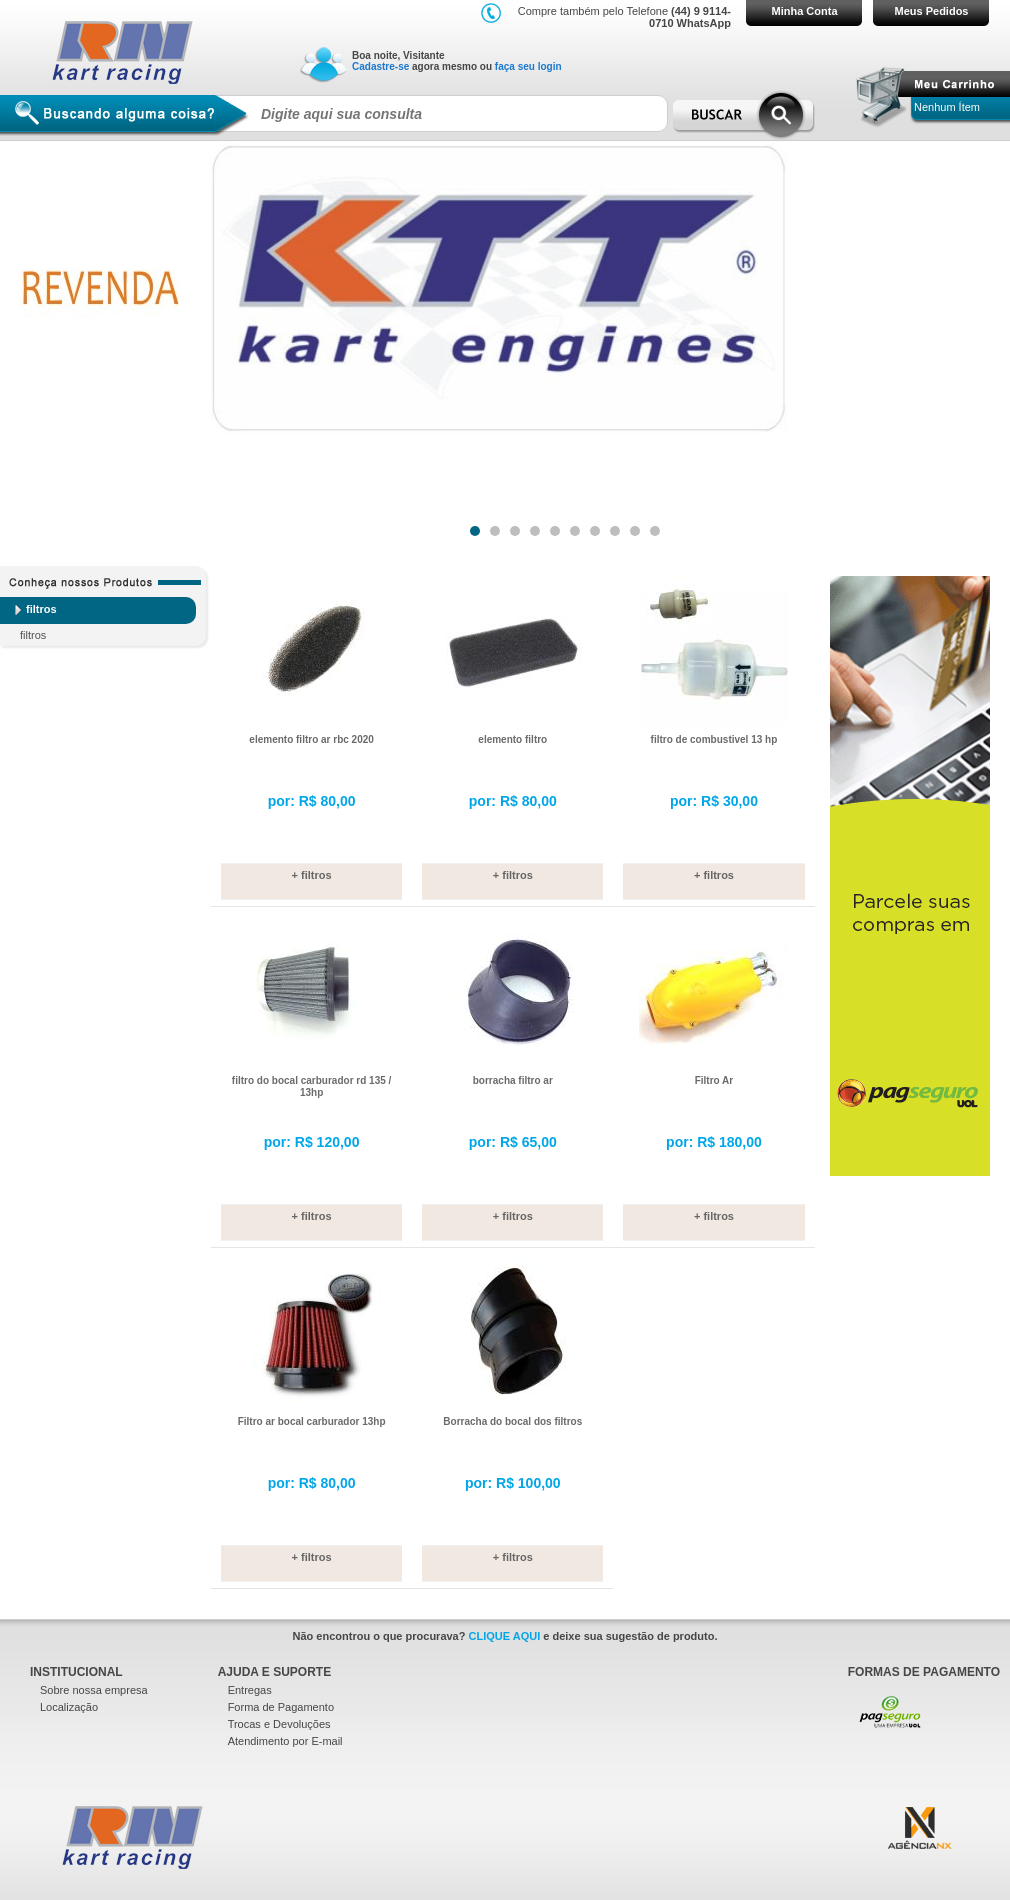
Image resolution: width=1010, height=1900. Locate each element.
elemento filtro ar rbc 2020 (311, 739)
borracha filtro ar (513, 1080)
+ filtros (312, 875)
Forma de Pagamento (281, 1707)
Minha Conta (805, 11)
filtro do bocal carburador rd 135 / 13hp (311, 1086)
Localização (69, 1707)
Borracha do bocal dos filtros (512, 1421)
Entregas (250, 1690)
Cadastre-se (380, 66)
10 (654, 526)
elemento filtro (512, 739)
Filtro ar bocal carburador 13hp (312, 1421)
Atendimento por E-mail (285, 1741)
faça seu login (528, 66)
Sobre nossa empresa (94, 1690)
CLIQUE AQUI (505, 1636)
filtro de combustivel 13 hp (714, 739)
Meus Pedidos (932, 11)
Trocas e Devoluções (279, 1724)
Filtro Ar (714, 1080)
